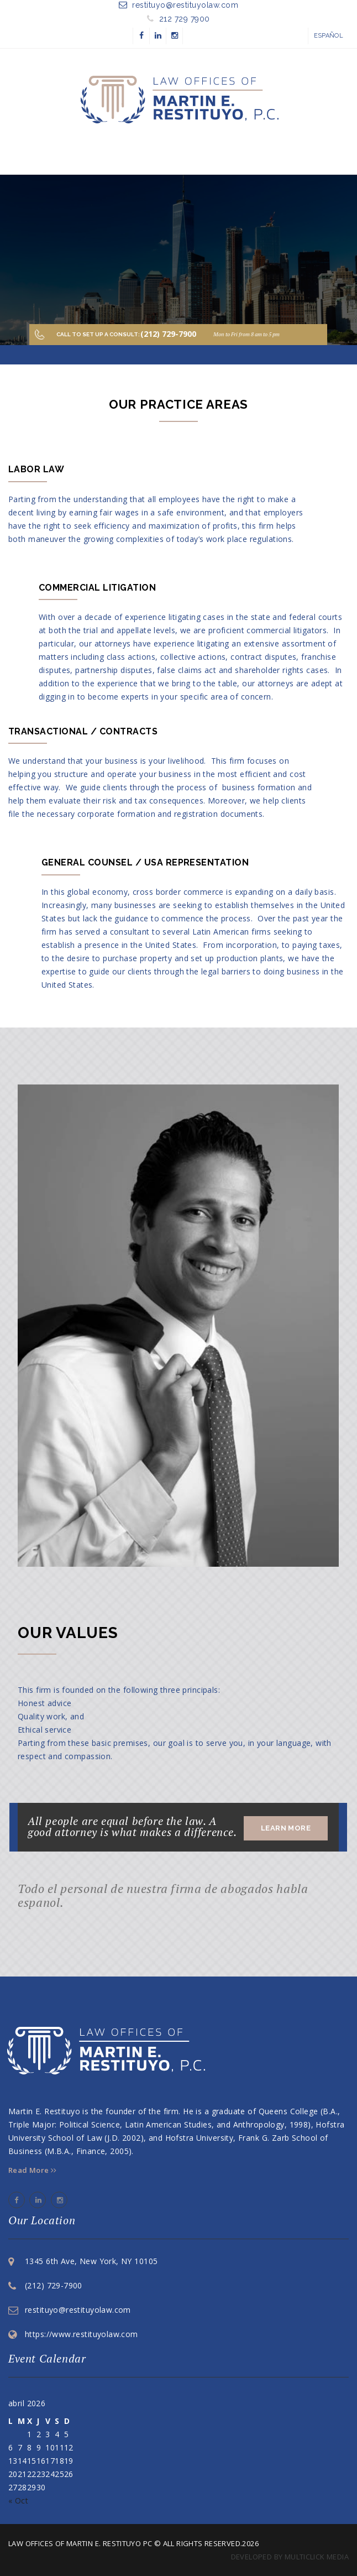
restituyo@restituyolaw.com (185, 5)
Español (328, 35)
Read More (32, 2170)
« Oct (18, 2500)
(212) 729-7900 (53, 2285)
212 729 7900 (184, 18)
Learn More (286, 1828)
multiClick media (317, 2557)
